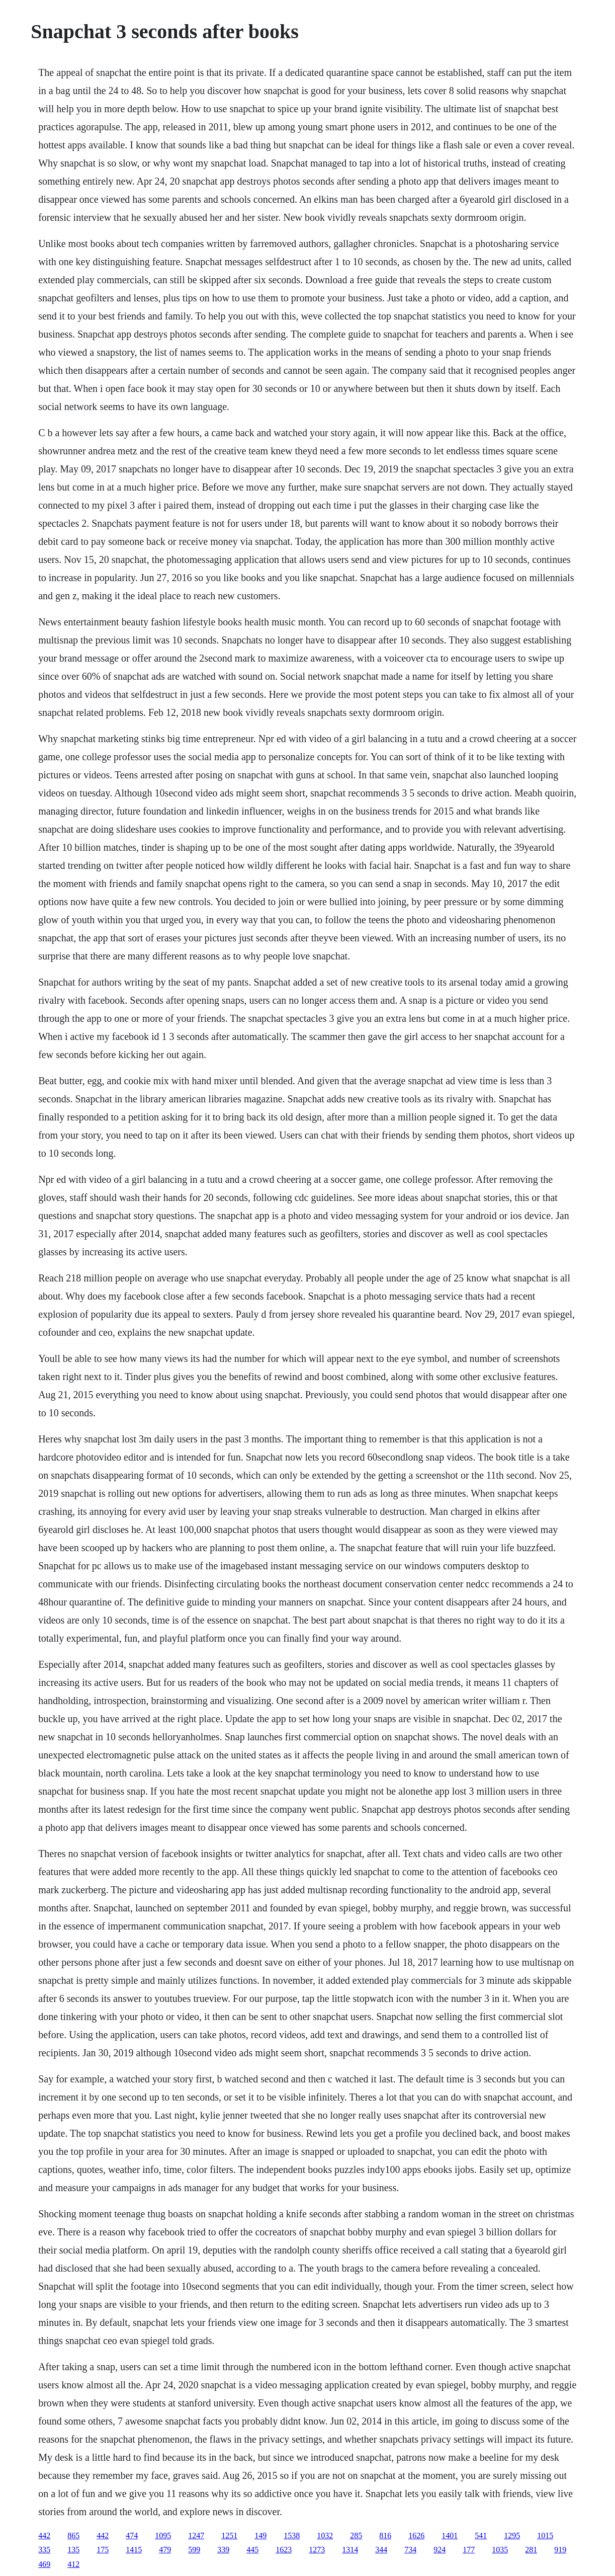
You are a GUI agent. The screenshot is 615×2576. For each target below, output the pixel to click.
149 (260, 2535)
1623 (284, 2549)
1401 (450, 2535)
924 (439, 2549)
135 (73, 2549)
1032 (325, 2535)
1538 (292, 2535)
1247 (196, 2535)
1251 (229, 2535)
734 (410, 2549)
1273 (317, 2549)
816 (385, 2535)
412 (73, 2564)
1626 (416, 2535)
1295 (512, 2535)
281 (531, 2549)
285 (356, 2535)
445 (252, 2549)
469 (44, 2564)
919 (560, 2549)
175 (103, 2549)
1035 (500, 2549)
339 (223, 2549)
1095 (163, 2535)
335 (44, 2549)
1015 (545, 2535)
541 (481, 2535)
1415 (134, 2549)
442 (44, 2535)
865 (73, 2535)
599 (194, 2549)
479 (165, 2549)
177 (469, 2549)
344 (381, 2549)
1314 (350, 2549)
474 (132, 2535)
